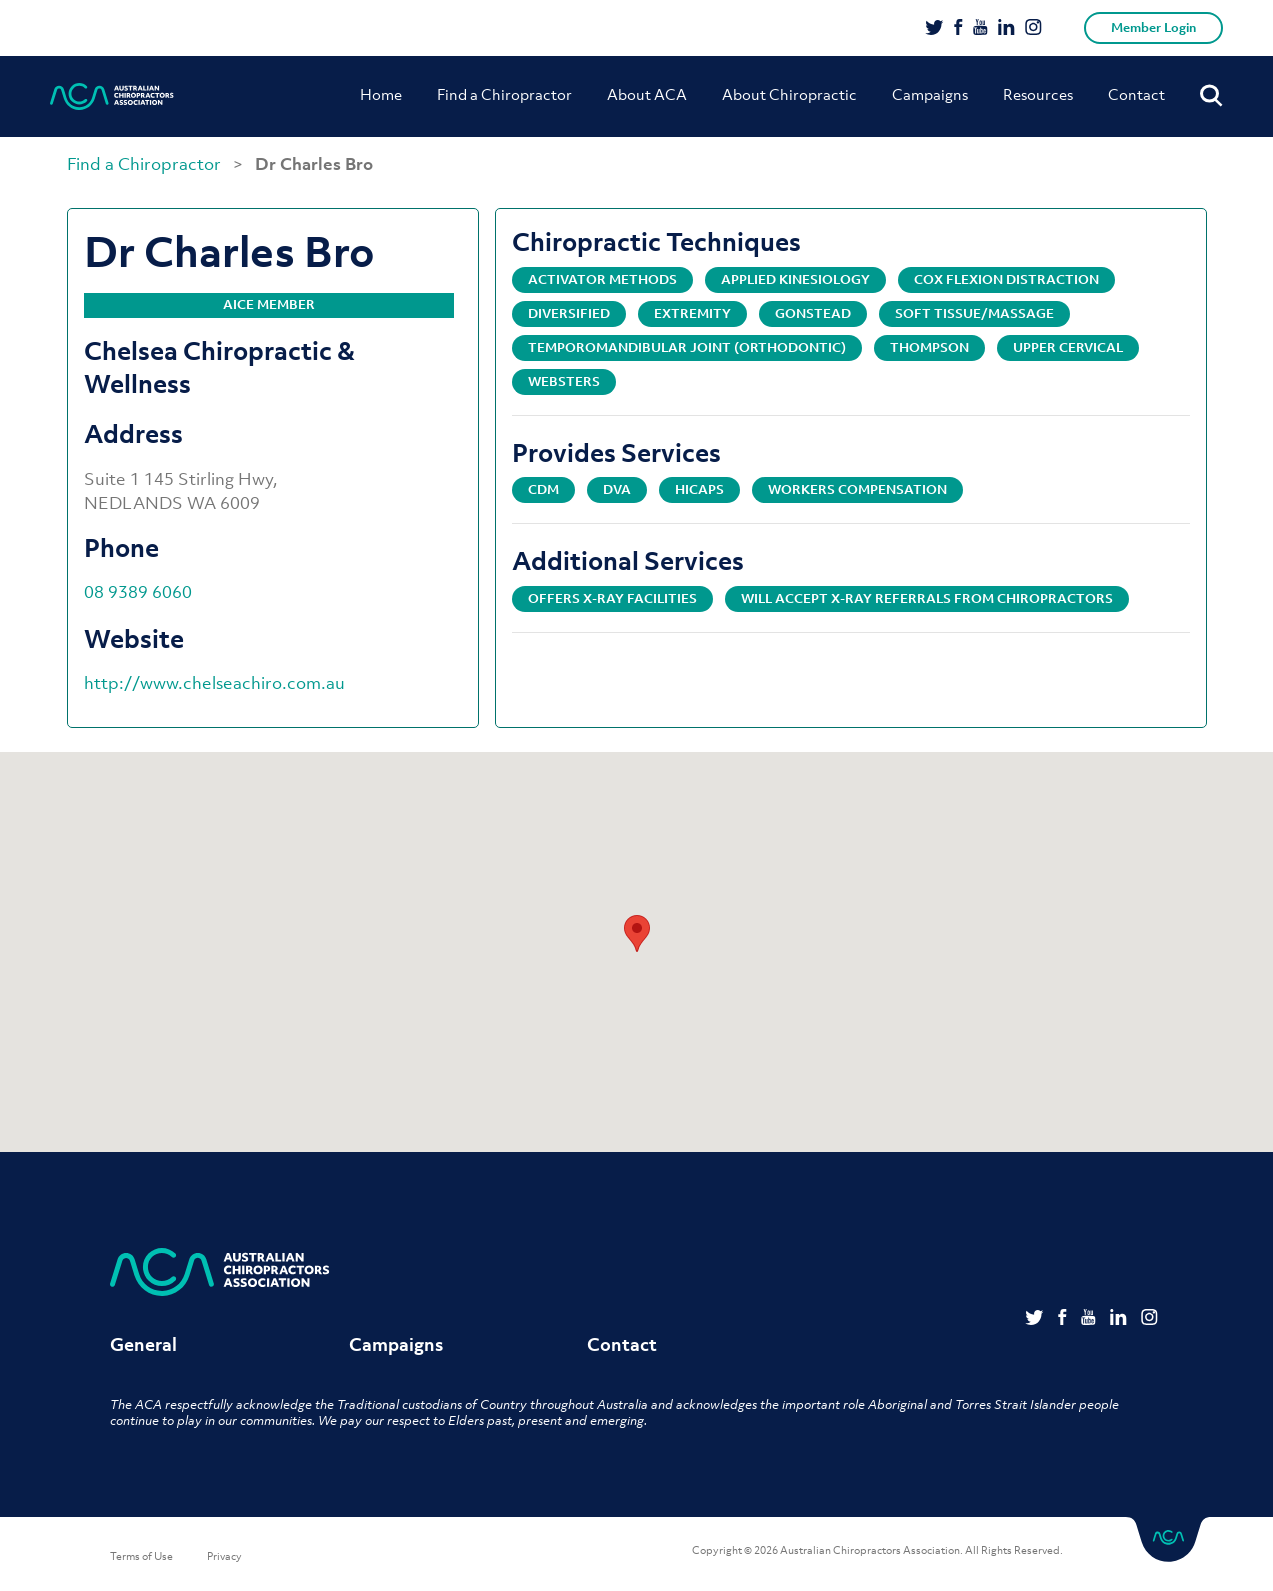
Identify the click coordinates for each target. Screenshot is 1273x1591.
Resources (1038, 94)
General (143, 1344)
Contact (1136, 94)
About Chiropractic (789, 94)
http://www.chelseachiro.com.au (214, 683)
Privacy (224, 1556)
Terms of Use (141, 1556)
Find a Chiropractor (504, 94)
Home (381, 94)
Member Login (1153, 27)
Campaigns (930, 94)
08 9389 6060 (138, 592)
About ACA (647, 94)
